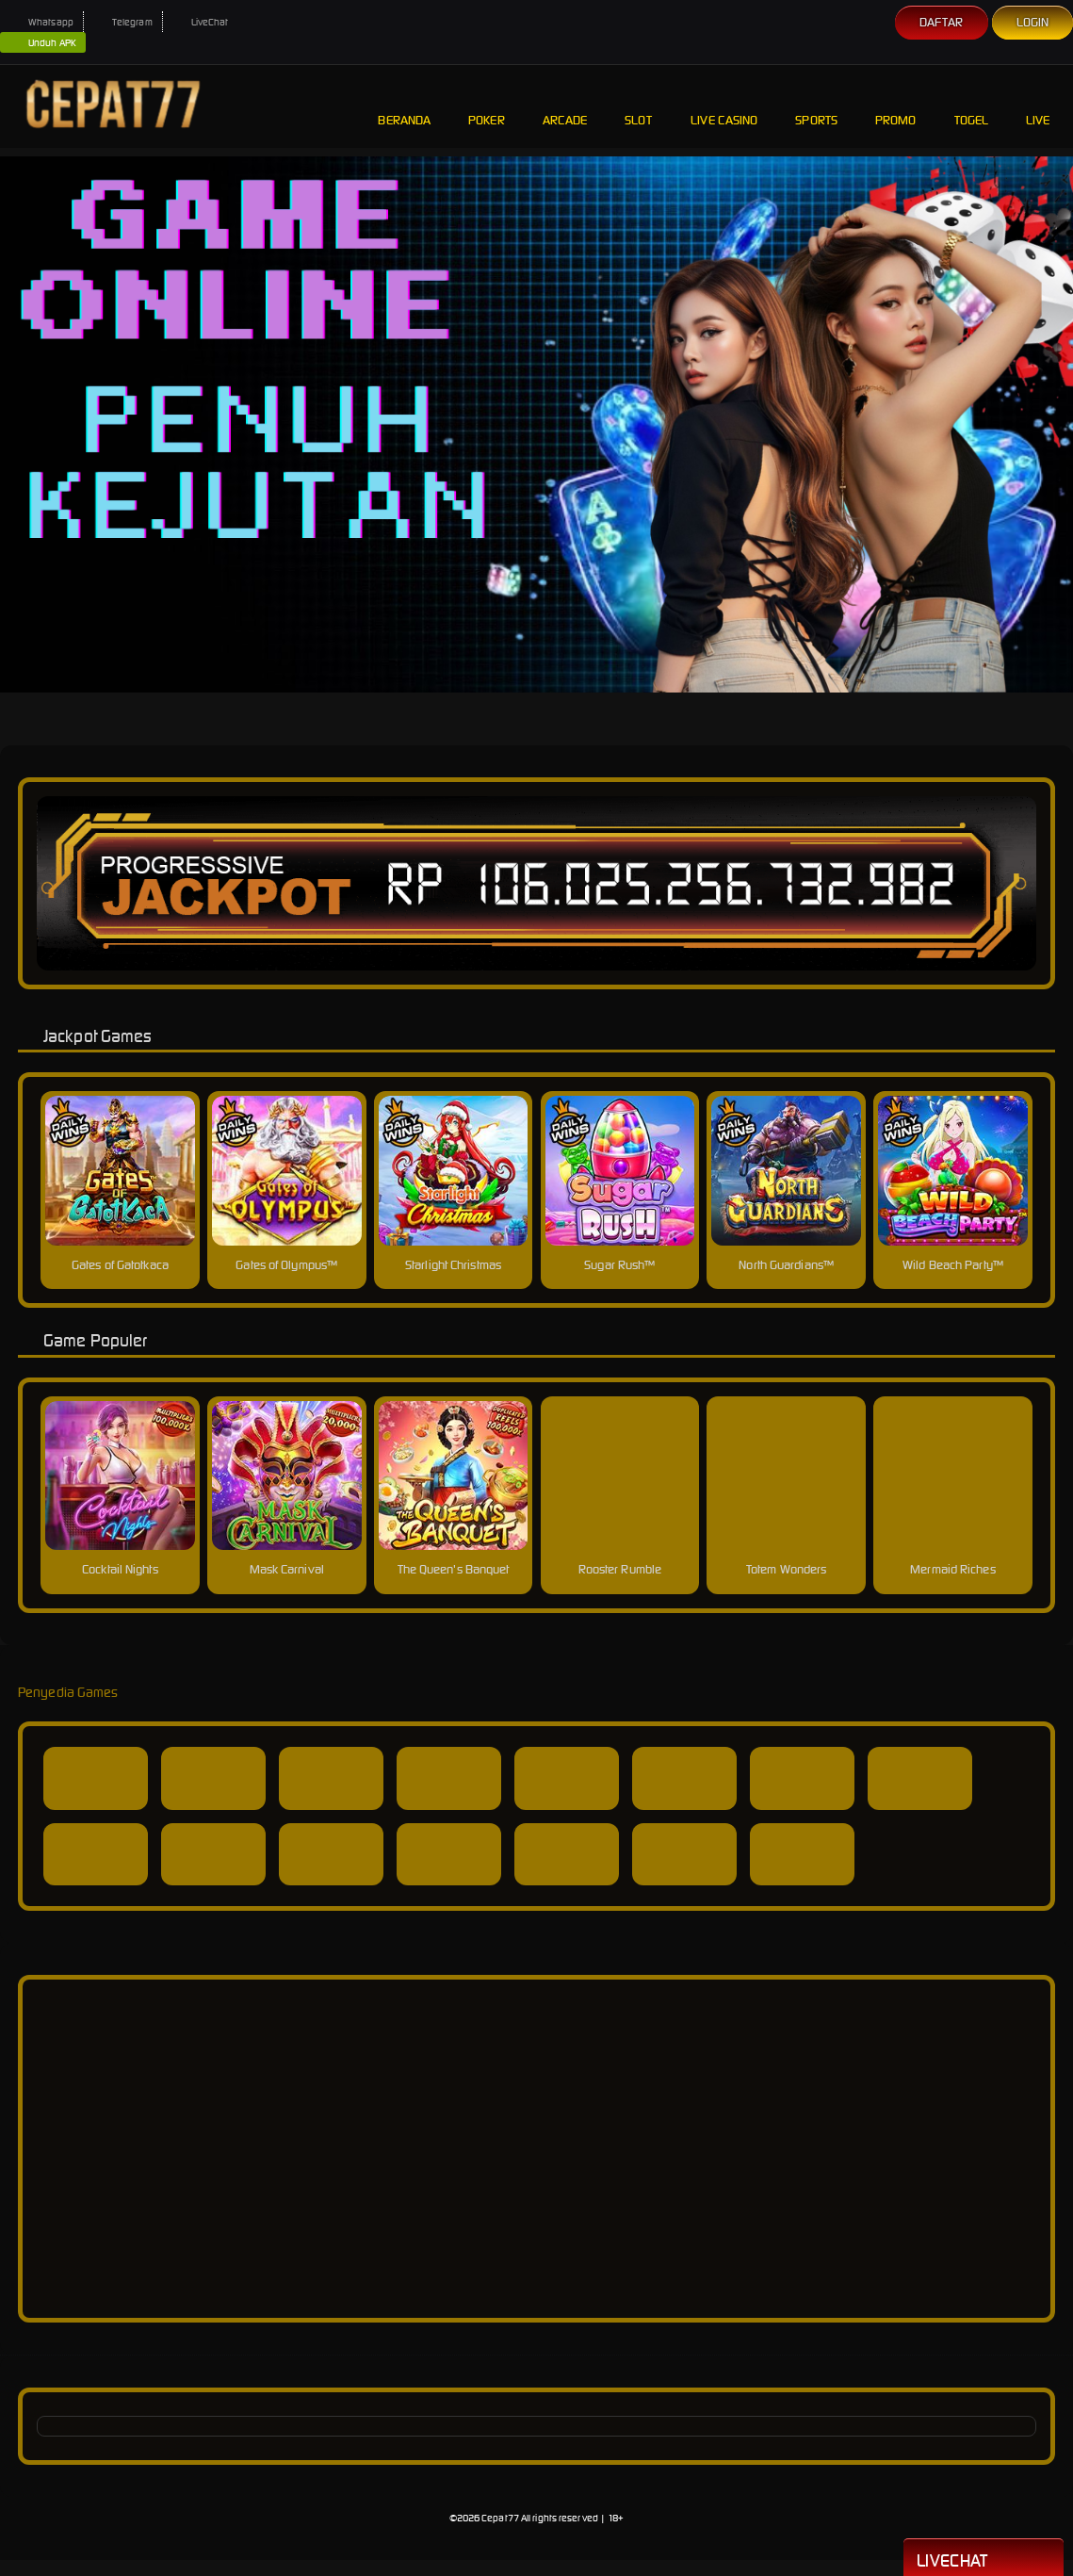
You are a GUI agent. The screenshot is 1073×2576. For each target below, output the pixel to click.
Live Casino (724, 106)
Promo (896, 106)
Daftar (941, 22)
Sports (816, 106)
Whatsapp (41, 22)
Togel (971, 106)
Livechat (983, 2559)
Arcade (565, 106)
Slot (639, 106)
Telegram (123, 22)
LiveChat (200, 22)
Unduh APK (42, 43)
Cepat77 (500, 2518)
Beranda (404, 106)
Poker (486, 106)
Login (1032, 22)
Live (1040, 106)
